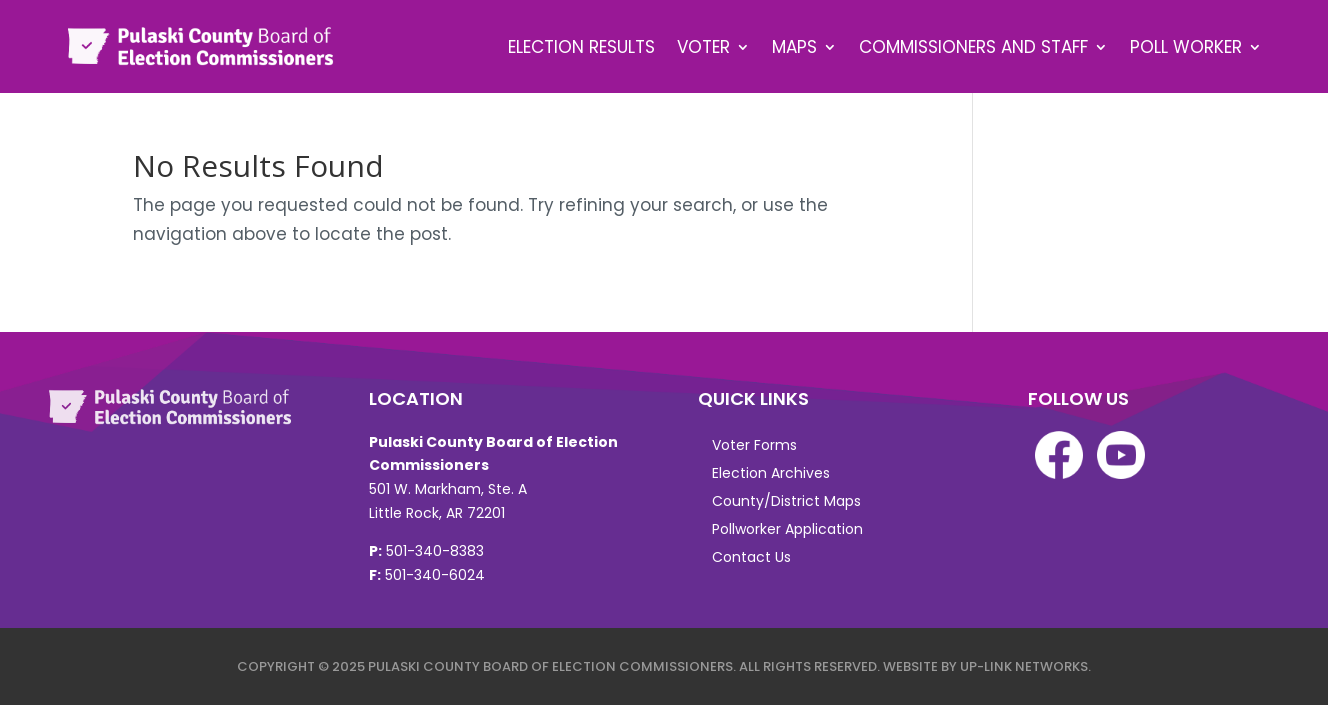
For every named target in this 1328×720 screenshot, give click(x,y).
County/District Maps (786, 501)
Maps (794, 47)
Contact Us (751, 557)
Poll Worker (1186, 47)
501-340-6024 (435, 575)
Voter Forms (754, 445)
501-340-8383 (435, 551)
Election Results (581, 47)
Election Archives (771, 473)
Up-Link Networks (1024, 666)
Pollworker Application (787, 529)
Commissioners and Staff (973, 47)
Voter (703, 47)
